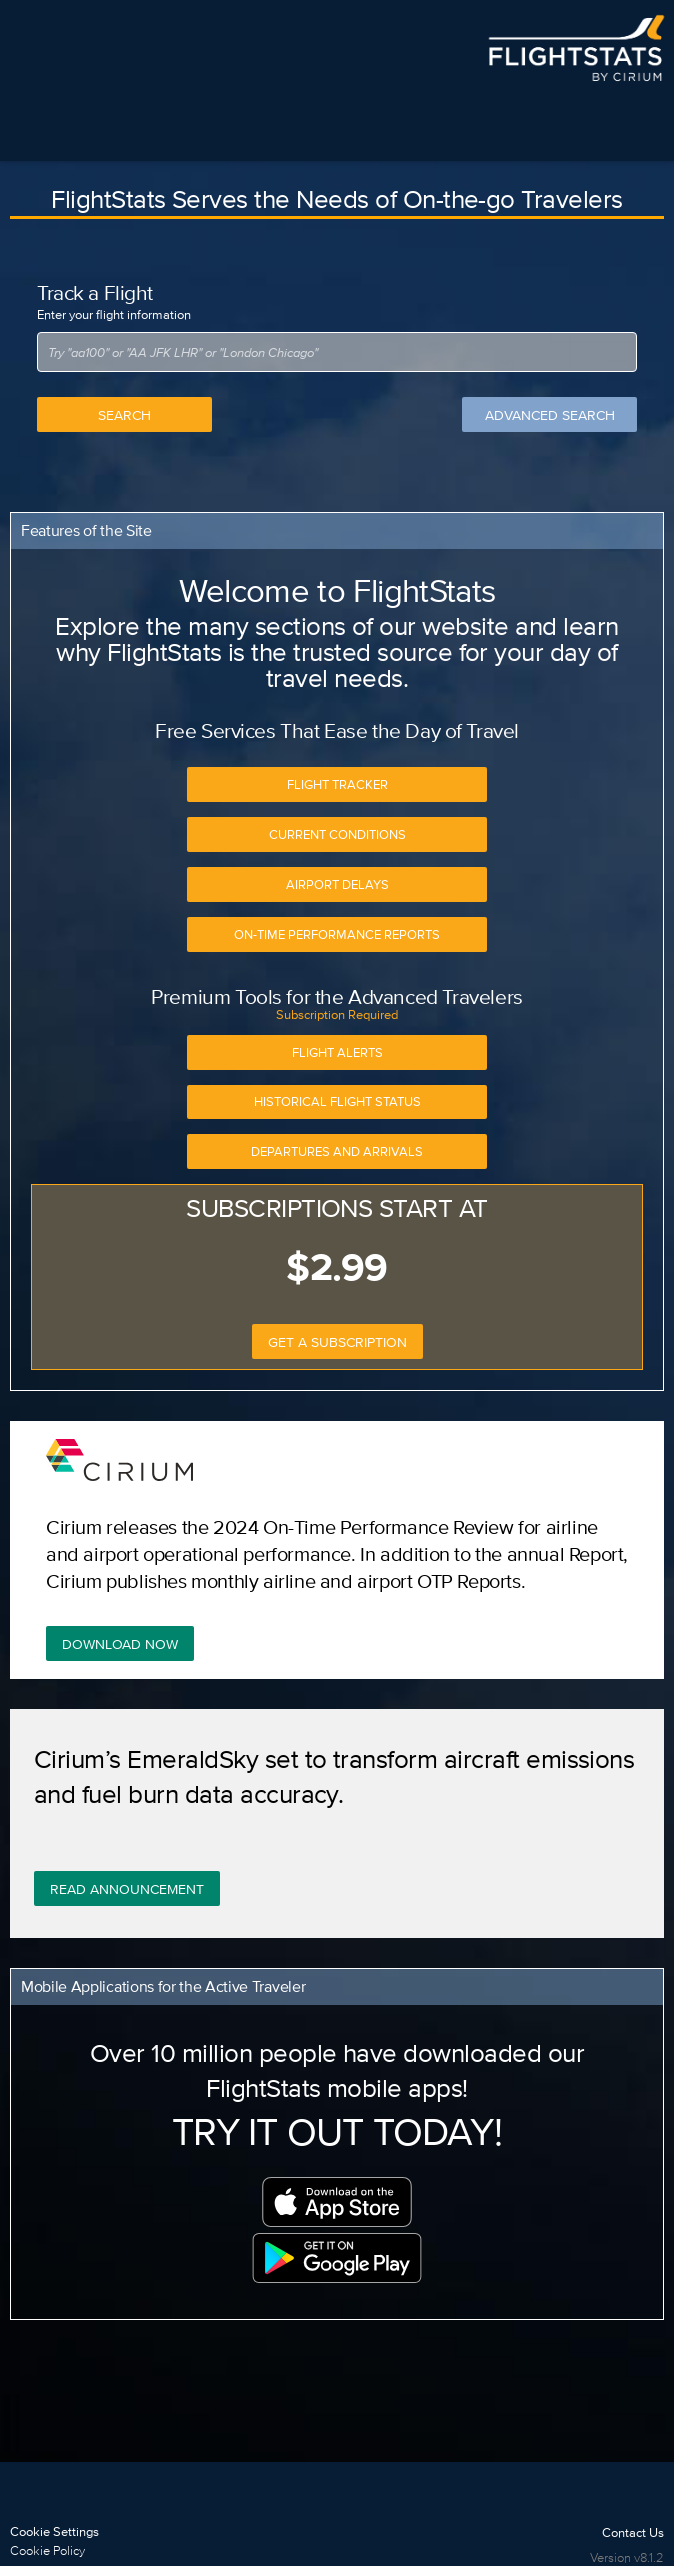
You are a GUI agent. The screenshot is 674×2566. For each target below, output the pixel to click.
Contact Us (633, 2532)
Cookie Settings (54, 2531)
